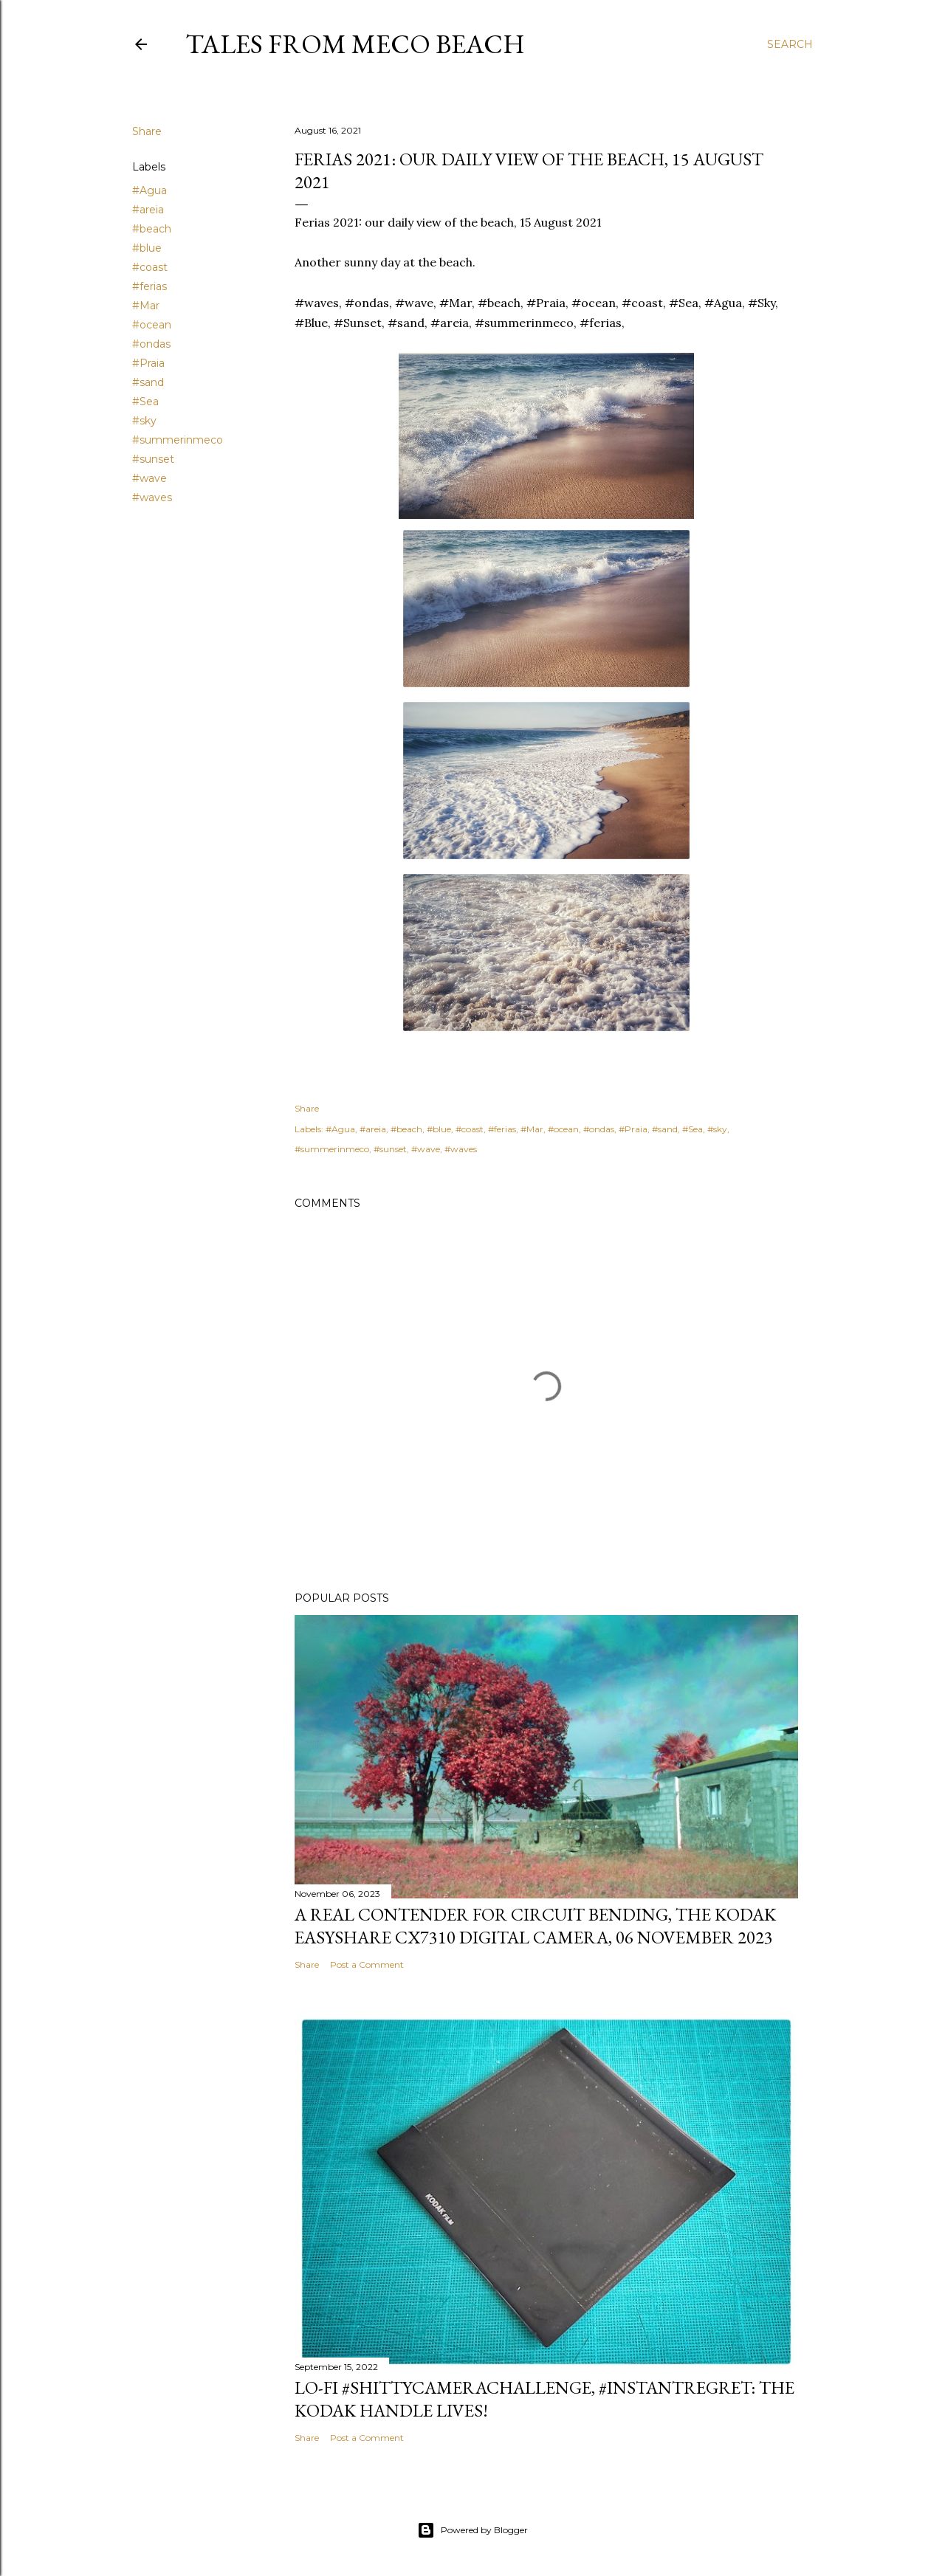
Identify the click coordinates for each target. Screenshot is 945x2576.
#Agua (149, 190)
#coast (150, 267)
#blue (147, 248)
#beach (151, 228)
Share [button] (147, 131)
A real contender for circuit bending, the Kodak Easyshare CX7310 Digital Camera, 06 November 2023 (535, 1926)
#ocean (151, 324)
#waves (152, 497)
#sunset (153, 459)
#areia (148, 209)
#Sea (145, 401)
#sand (148, 382)
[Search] (790, 44)
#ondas (151, 344)
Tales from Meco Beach (355, 44)
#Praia (148, 363)
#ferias (149, 286)
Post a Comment (367, 1964)
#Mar (145, 305)
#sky (144, 420)
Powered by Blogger (472, 2530)
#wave (149, 478)
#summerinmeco (177, 440)
